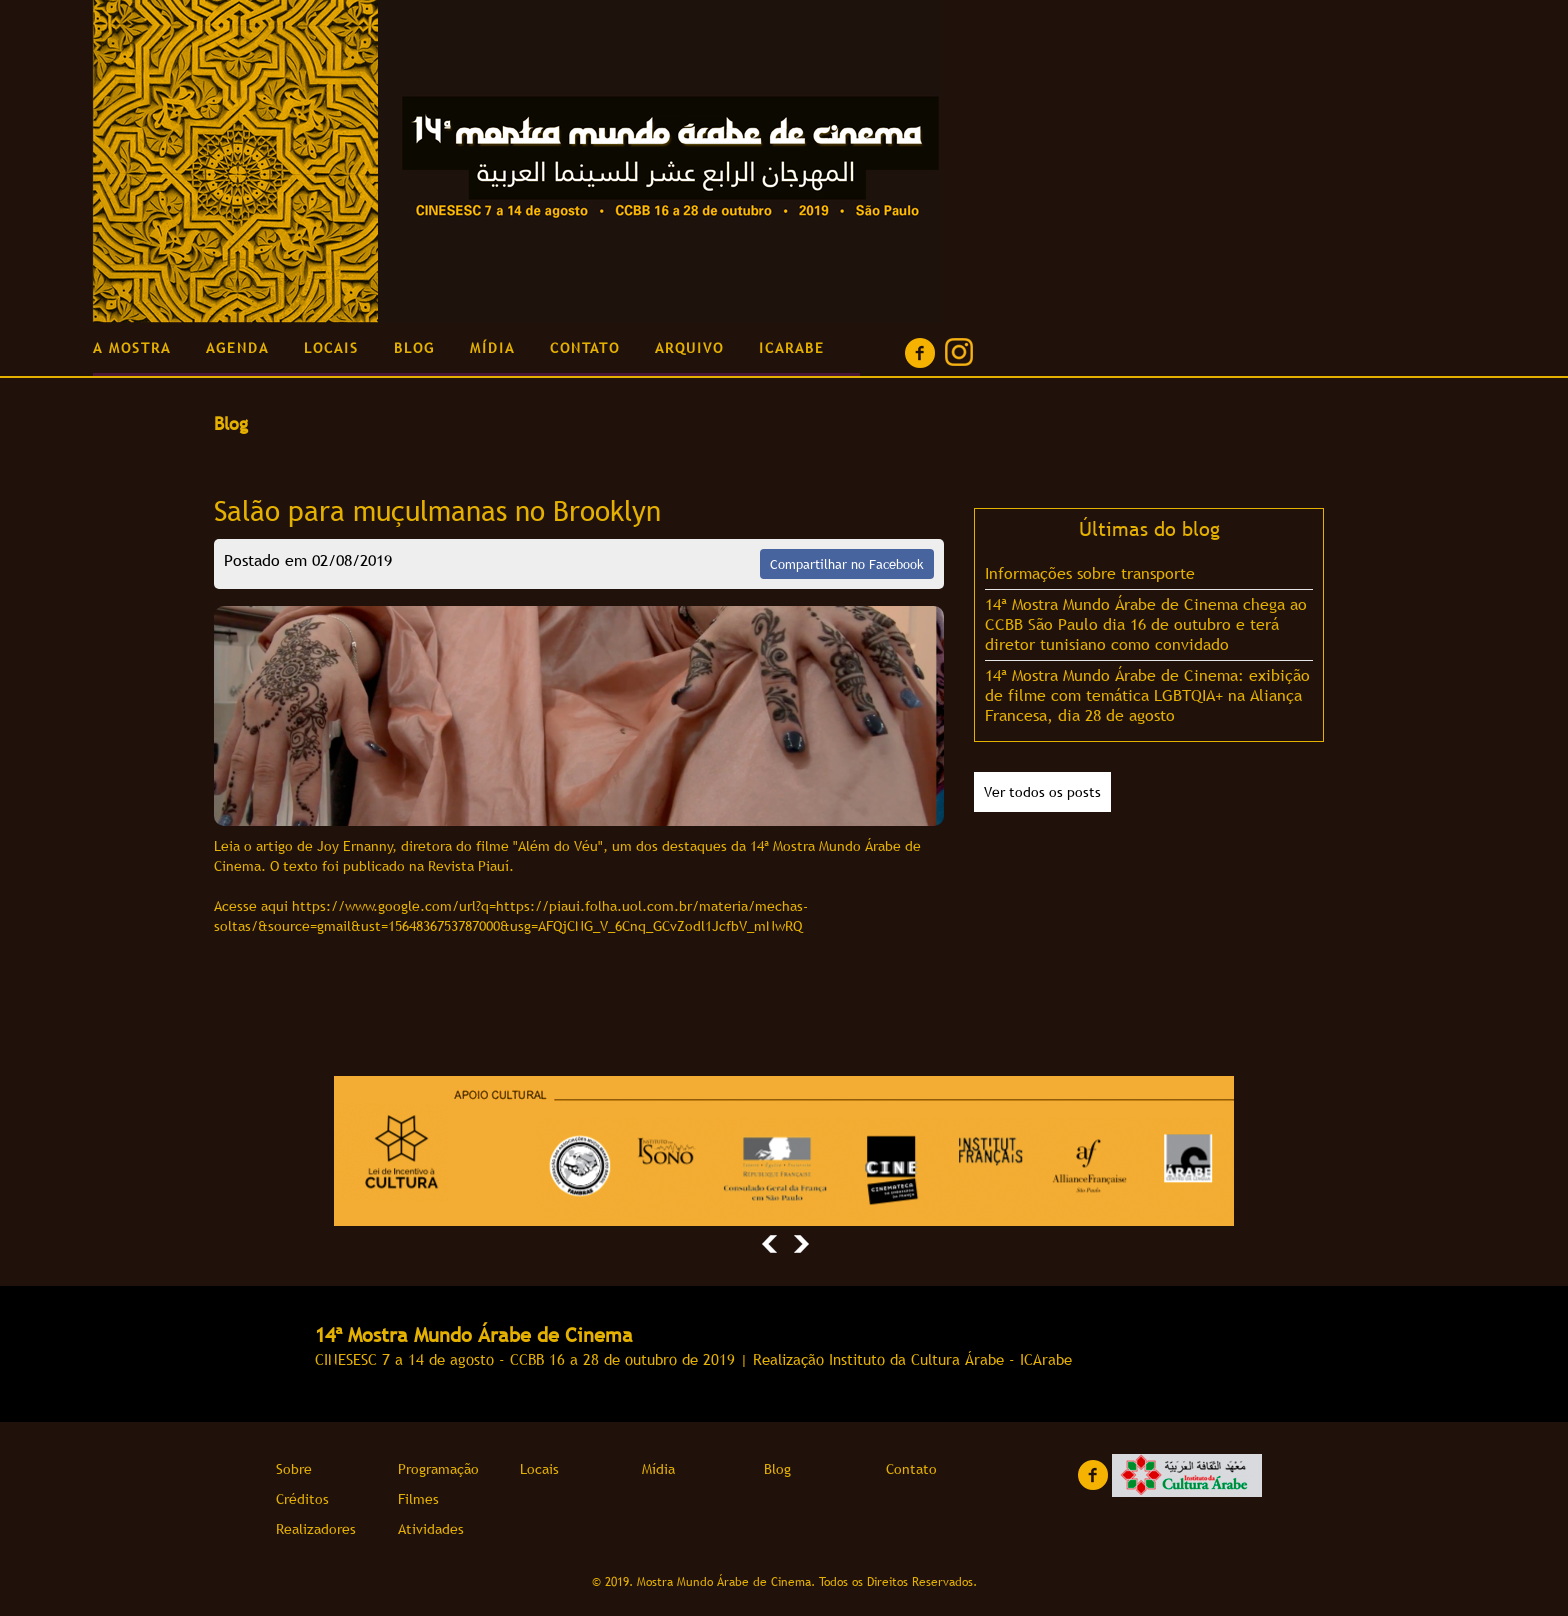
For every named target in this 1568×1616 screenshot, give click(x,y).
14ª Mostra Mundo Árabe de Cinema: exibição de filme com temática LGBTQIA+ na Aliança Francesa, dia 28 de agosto (1147, 695)
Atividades (431, 1529)
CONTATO (585, 348)
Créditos (302, 1499)
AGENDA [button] (237, 348)
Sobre (294, 1469)
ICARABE (792, 348)
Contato (911, 1469)
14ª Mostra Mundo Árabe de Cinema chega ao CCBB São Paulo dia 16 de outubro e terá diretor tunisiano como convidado (1146, 624)
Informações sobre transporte (1090, 573)
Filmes (418, 1499)
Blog (777, 1469)
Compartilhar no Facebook (847, 564)
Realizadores (316, 1529)
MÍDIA (492, 348)
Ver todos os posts (1042, 792)
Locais (539, 1469)
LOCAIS (331, 348)
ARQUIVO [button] (689, 348)
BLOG (414, 348)
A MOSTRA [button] (132, 348)
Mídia (658, 1469)
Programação (438, 1469)
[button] (770, 1239)
